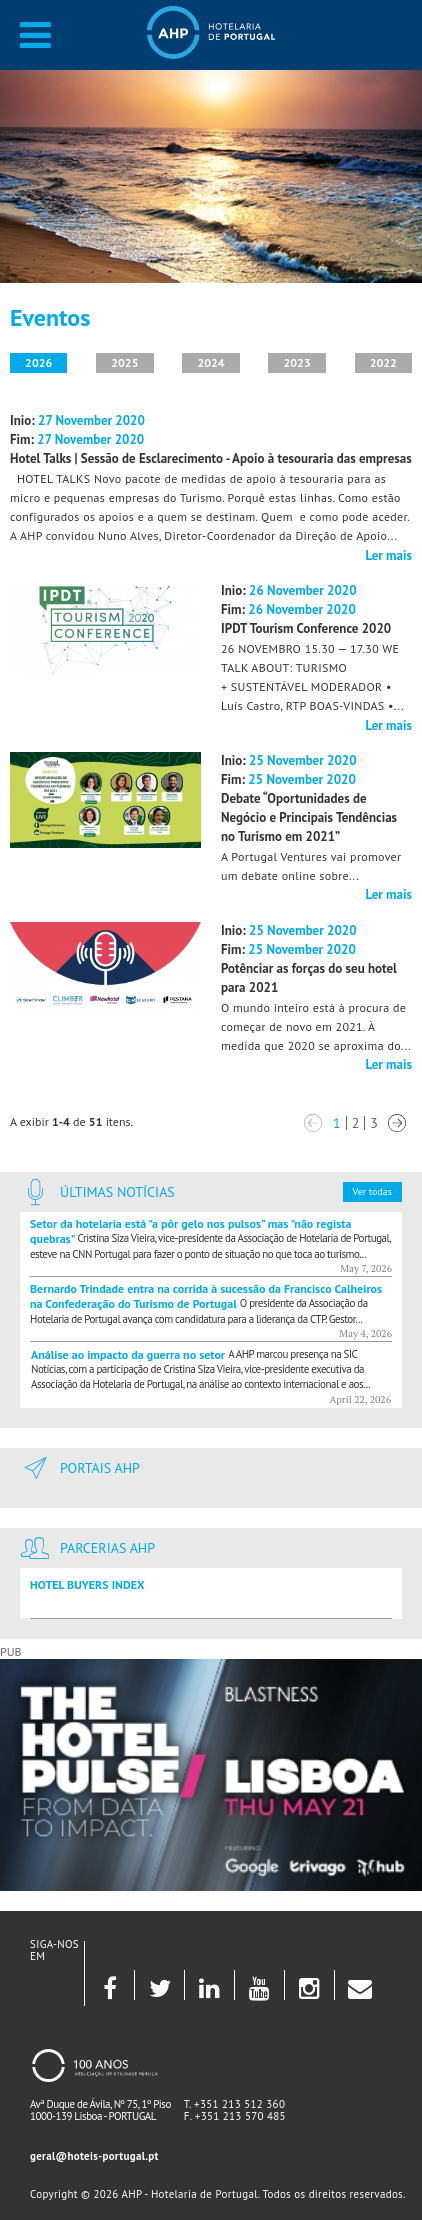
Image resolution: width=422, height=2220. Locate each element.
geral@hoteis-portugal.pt (94, 2156)
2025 (124, 362)
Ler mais (388, 555)
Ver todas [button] (372, 1191)
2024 (210, 362)
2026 (38, 362)
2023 (297, 362)
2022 (383, 362)
